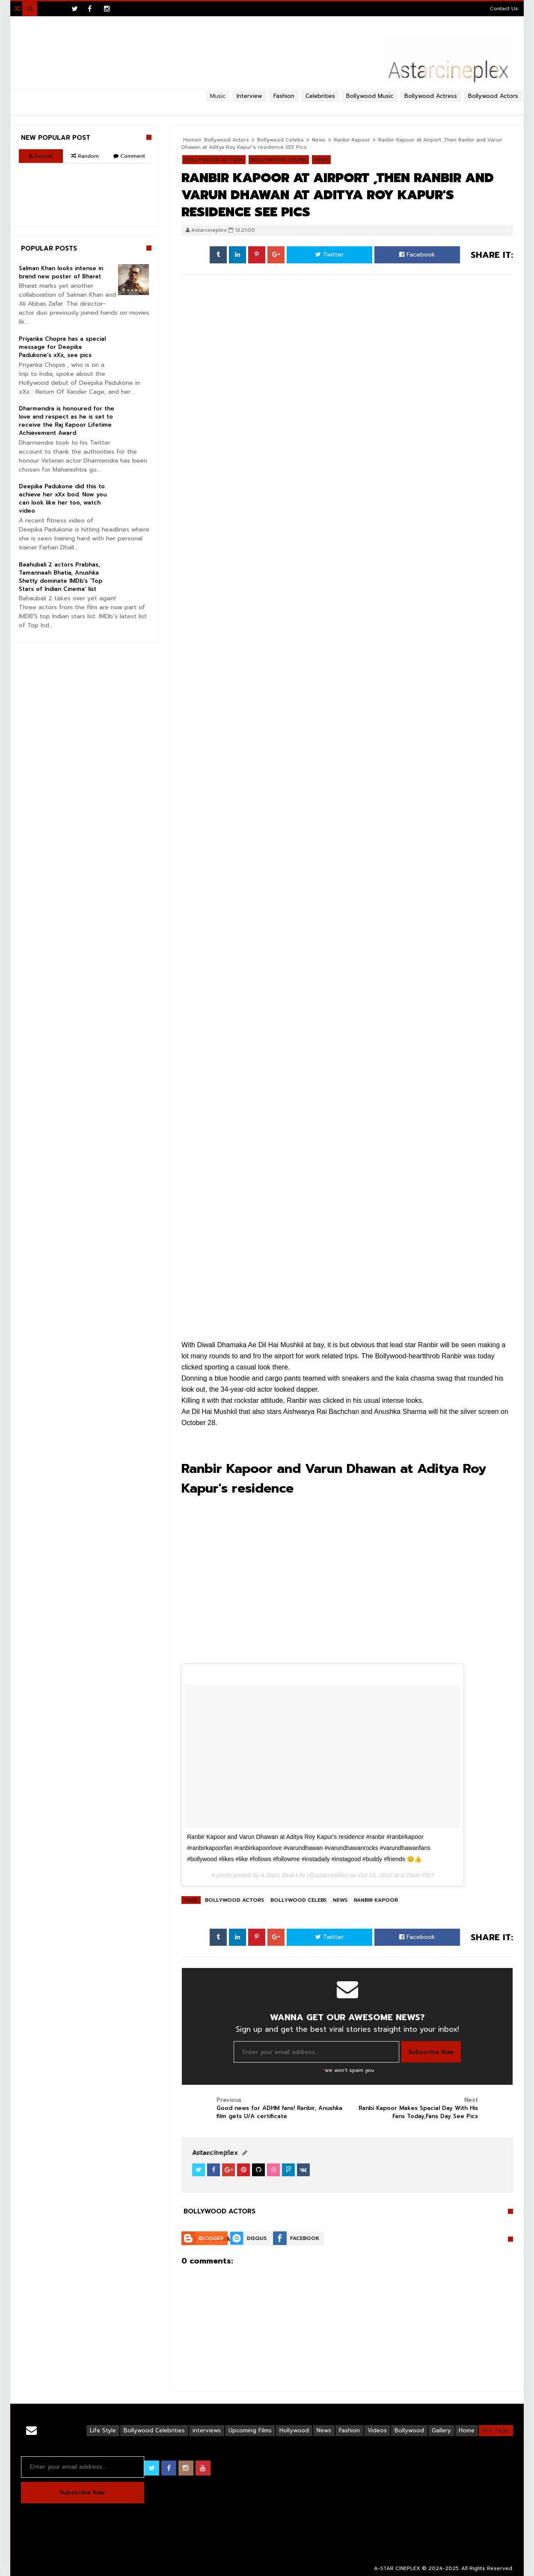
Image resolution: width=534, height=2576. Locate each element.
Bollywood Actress (430, 96)
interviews (207, 2430)
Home (467, 2430)
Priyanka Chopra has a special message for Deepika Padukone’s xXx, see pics (62, 347)
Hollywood (294, 2430)
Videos (377, 2430)
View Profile (211, 2153)
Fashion (349, 2430)
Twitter (329, 254)
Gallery (441, 2430)
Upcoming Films (250, 2430)
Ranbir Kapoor (376, 1900)
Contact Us (504, 8)
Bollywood (409, 2430)
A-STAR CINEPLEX (397, 2568)
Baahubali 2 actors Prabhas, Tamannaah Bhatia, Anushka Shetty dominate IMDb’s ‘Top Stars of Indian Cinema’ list (60, 577)
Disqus (257, 2238)
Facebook (417, 254)
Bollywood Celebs (298, 1900)
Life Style (103, 2430)
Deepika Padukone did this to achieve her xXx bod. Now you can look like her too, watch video (63, 498)
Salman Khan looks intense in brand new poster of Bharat (61, 272)
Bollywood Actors (493, 96)
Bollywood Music (369, 96)
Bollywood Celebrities (154, 2430)
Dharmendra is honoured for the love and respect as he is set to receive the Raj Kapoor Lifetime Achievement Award (66, 420)
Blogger (211, 2238)
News (340, 1900)
